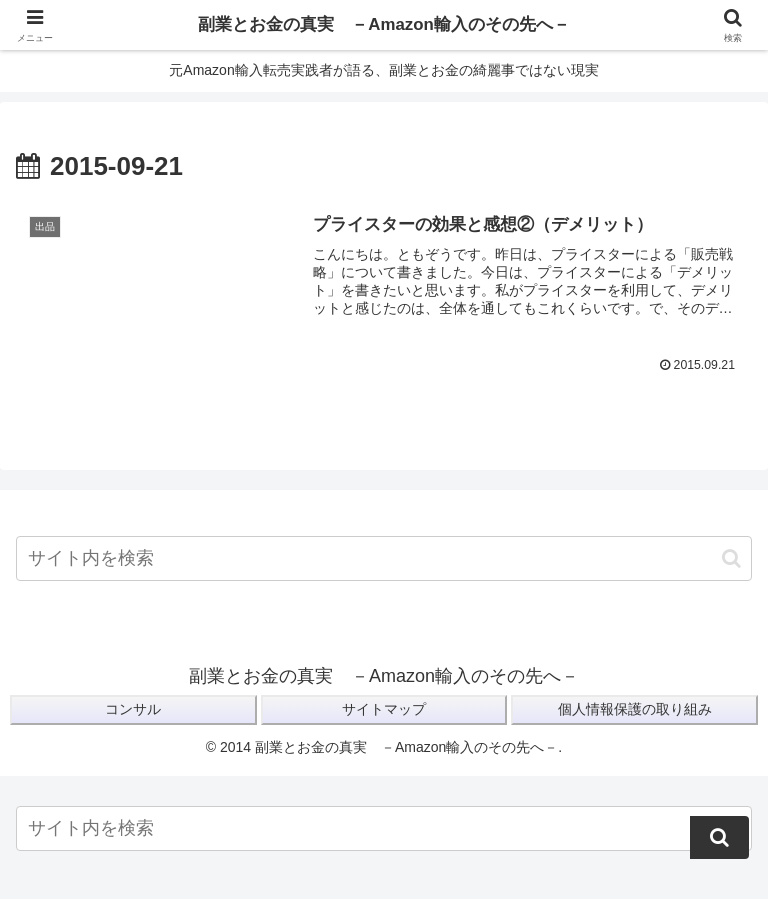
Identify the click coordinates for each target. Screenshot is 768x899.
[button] (731, 558)
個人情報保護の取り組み (635, 710)
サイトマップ (384, 710)
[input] (384, 559)
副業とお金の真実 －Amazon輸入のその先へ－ (384, 25)
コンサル (133, 710)
